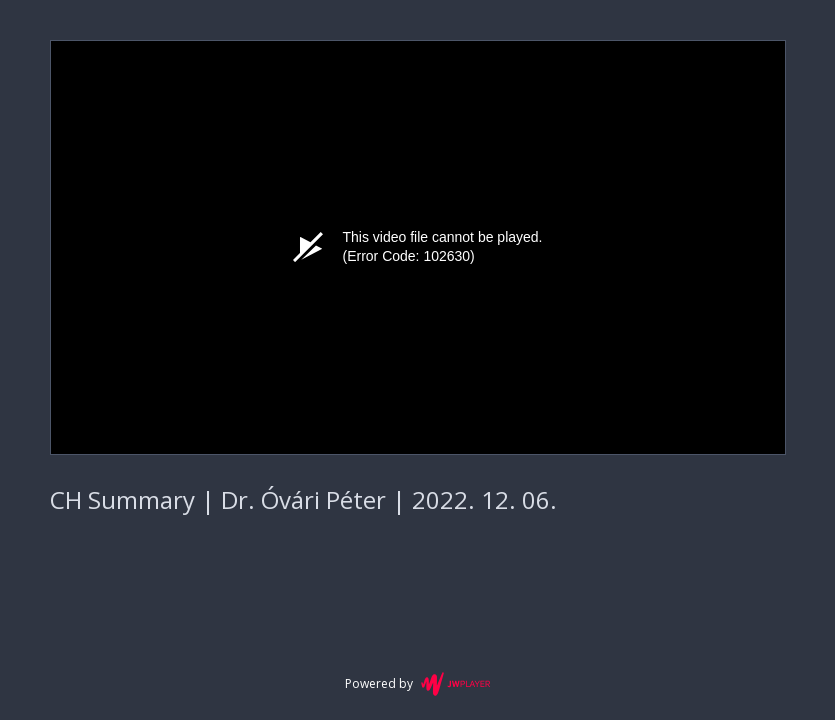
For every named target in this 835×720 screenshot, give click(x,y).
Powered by (417, 684)
